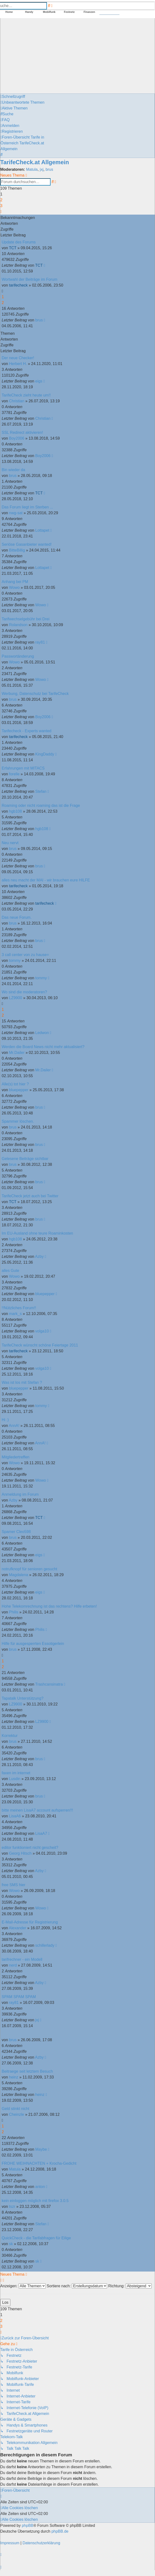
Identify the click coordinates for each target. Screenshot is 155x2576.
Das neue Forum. (17, 917)
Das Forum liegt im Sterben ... (27, 507)
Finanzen (89, 11)
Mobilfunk (49, 11)
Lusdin (14, 1779)
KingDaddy (44, 754)
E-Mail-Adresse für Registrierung (30, 1922)
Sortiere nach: (77, 2286)
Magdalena (18, 1575)
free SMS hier (13, 1885)
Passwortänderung (18, 656)
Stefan (40, 791)
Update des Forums (19, 242)
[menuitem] (22, 102)
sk (11, 2244)
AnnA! (14, 1426)
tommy (15, 960)
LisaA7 (41, 1833)
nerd (13, 1965)
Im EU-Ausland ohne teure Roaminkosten (37, 1233)
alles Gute (10, 1271)
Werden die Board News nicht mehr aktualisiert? (43, 1047)
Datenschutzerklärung (41, 2543)
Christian (16, 401)
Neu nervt (10, 843)
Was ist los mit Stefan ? (22, 1382)
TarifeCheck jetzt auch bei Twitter (30, 1196)
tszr (12, 2206)
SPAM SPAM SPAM (19, 1997)
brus (49, 169)
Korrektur (10, 1736)
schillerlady (44, 1945)
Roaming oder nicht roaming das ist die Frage (41, 805)
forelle (14, 774)
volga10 (42, 1331)
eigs (38, 381)
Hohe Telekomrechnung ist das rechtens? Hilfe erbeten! (49, 1606)
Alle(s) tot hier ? (15, 1084)
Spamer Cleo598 (16, 1532)
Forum (109, 11)
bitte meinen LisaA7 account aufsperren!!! (37, 1810)
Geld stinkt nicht (15, 2109)
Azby (39, 1256)
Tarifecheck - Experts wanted (26, 731)
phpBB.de (60, 2531)
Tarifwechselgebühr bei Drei (25, 619)
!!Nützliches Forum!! (19, 1308)
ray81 (40, 642)
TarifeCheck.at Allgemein (34, 162)
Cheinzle (16, 2114)
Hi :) (5, 1420)
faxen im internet (16, 1773)
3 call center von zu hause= (25, 955)
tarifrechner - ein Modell (22, 1959)
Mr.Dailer (16, 1053)
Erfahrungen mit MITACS (23, 768)
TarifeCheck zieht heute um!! (26, 395)
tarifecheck (18, 285)
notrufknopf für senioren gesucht (29, 1569)
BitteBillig (17, 550)
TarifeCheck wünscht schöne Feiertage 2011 (40, 1345)
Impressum (9, 2543)
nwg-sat (15, 513)
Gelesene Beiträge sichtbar (25, 1159)
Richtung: (130, 2286)
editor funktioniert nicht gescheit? (30, 1847)
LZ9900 (15, 998)
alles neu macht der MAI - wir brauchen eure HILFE (46, 880)
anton (40, 2187)
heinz (13, 2077)
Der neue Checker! (18, 358)
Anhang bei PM (15, 582)
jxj (42, 169)
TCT (12, 248)
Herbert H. (18, 364)
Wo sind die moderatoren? (24, 992)
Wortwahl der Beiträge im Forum (29, 279)
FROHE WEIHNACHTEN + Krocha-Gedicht (39, 2163)
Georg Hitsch (20, 1853)
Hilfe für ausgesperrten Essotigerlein (33, 1644)
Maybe (41, 2149)
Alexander (17, 1928)
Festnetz (69, 11)
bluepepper (18, 1090)
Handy (29, 11)
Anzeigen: (23, 2286)
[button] (1, 212)
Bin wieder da (13, 470)
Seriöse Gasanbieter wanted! (27, 544)
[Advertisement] (77, 56)
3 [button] (1, 206)
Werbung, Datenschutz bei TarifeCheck (35, 694)
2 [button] (1, 200)
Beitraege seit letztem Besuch (27, 2071)
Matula (32, 169)
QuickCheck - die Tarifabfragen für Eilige (36, 2238)
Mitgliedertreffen (15, 1457)
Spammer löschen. (18, 1121)
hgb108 (15, 811)
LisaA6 (15, 1816)
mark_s (15, 1314)
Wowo (14, 587)
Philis (13, 1612)
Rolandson (18, 625)
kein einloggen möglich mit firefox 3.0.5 (35, 2201)
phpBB (27, 2525)
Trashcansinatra (49, 1684)
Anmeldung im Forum (20, 1494)
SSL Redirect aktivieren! (22, 432)
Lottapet (42, 530)
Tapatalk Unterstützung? (23, 1698)
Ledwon (42, 1033)
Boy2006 (16, 438)
